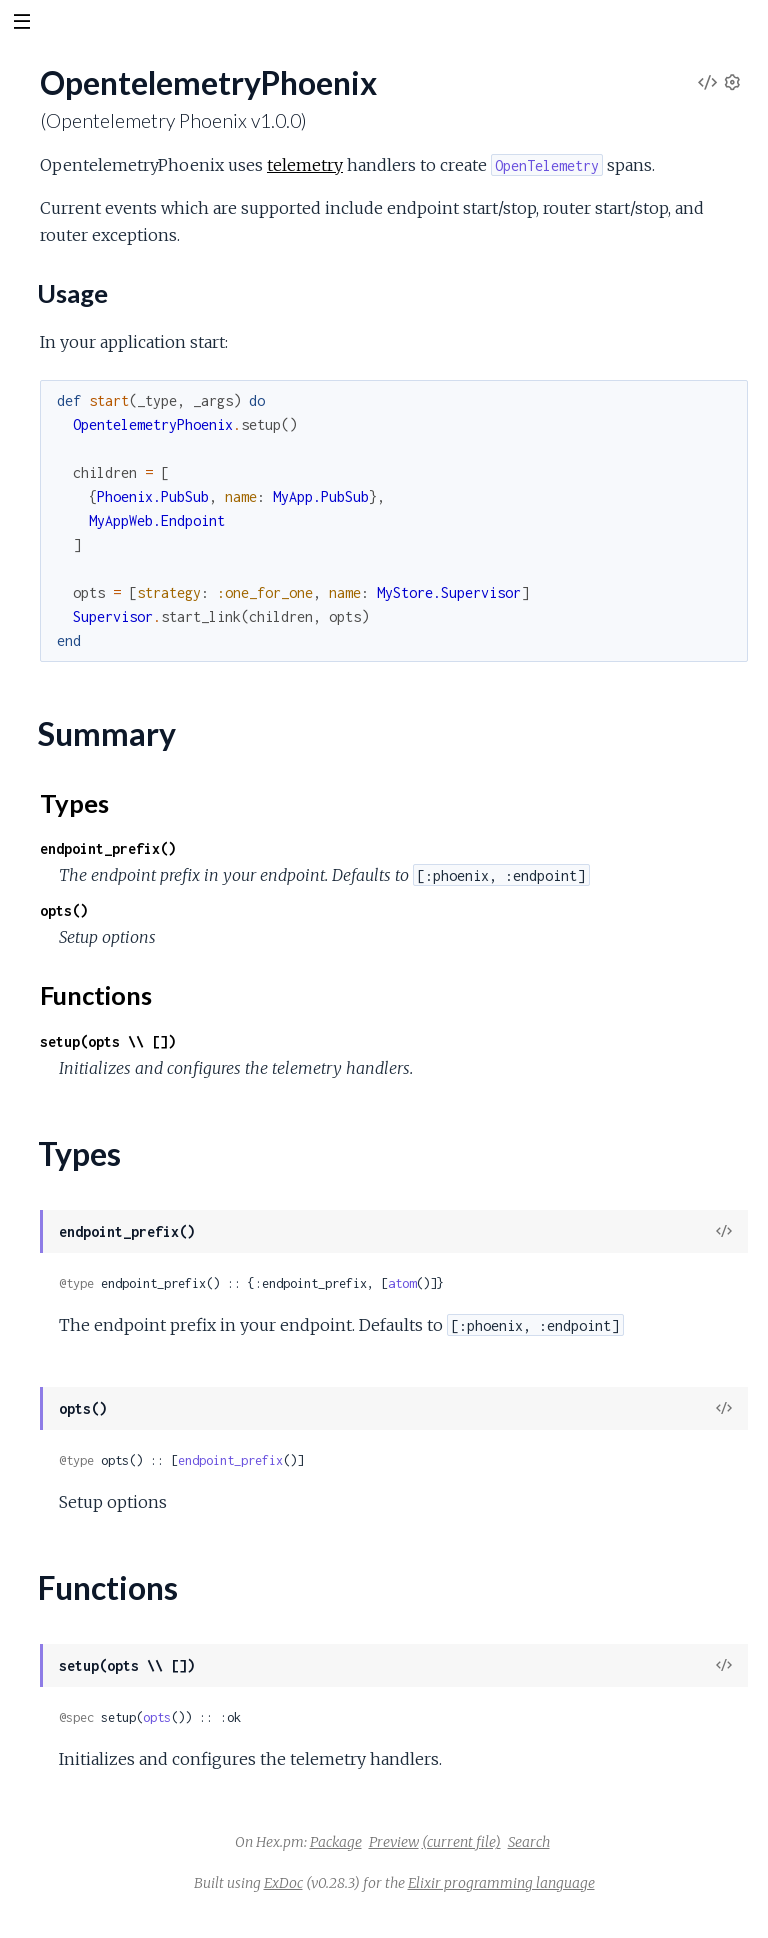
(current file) (461, 1842)
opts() (64, 910)
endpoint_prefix (230, 1460)
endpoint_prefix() (108, 848)
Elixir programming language (501, 1883)
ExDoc (283, 1883)
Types (74, 803)
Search (529, 1842)
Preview (394, 1842)
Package (336, 1842)
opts (157, 1717)
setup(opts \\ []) (108, 1041)
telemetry (305, 165)
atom (402, 1283)
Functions (96, 995)
